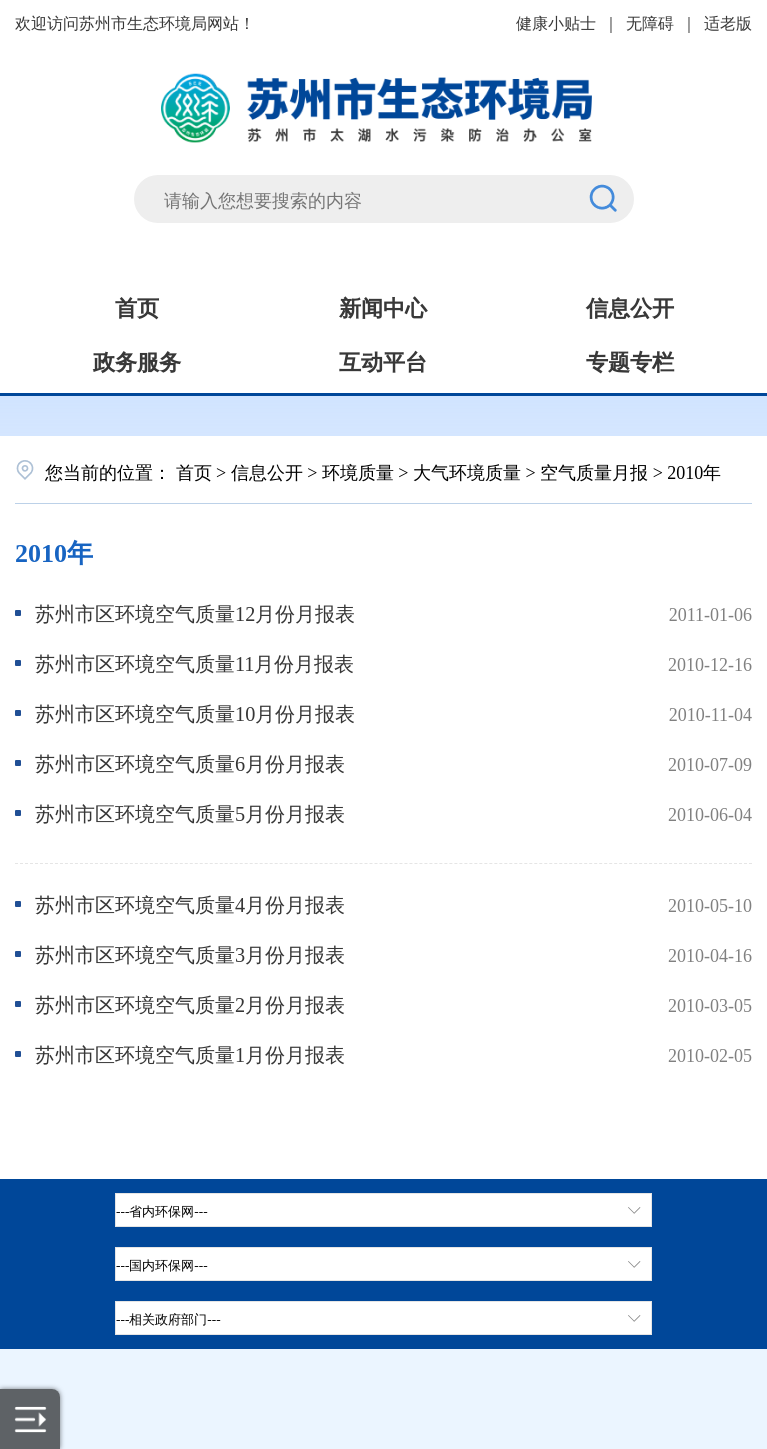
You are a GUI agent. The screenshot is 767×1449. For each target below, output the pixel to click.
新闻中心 (383, 306)
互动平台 (383, 360)
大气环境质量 (467, 471)
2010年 (54, 550)
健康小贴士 (556, 22)
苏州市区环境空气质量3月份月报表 (190, 953)
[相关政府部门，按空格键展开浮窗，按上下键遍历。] (383, 1318)
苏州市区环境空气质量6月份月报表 (190, 762)
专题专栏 (630, 360)
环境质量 (358, 471)
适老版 (728, 22)
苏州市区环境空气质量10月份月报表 (195, 712)
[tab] (383, 1264)
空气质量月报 (594, 471)
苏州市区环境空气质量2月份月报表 (190, 1003)
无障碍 (650, 22)
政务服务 (137, 360)
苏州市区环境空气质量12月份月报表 (195, 612)
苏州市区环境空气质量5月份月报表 (190, 812)
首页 (137, 306)
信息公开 (630, 306)
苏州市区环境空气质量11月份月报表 (195, 662)
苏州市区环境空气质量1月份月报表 (190, 1053)
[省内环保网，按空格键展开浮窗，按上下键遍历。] (383, 1210)
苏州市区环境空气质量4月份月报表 (190, 903)
